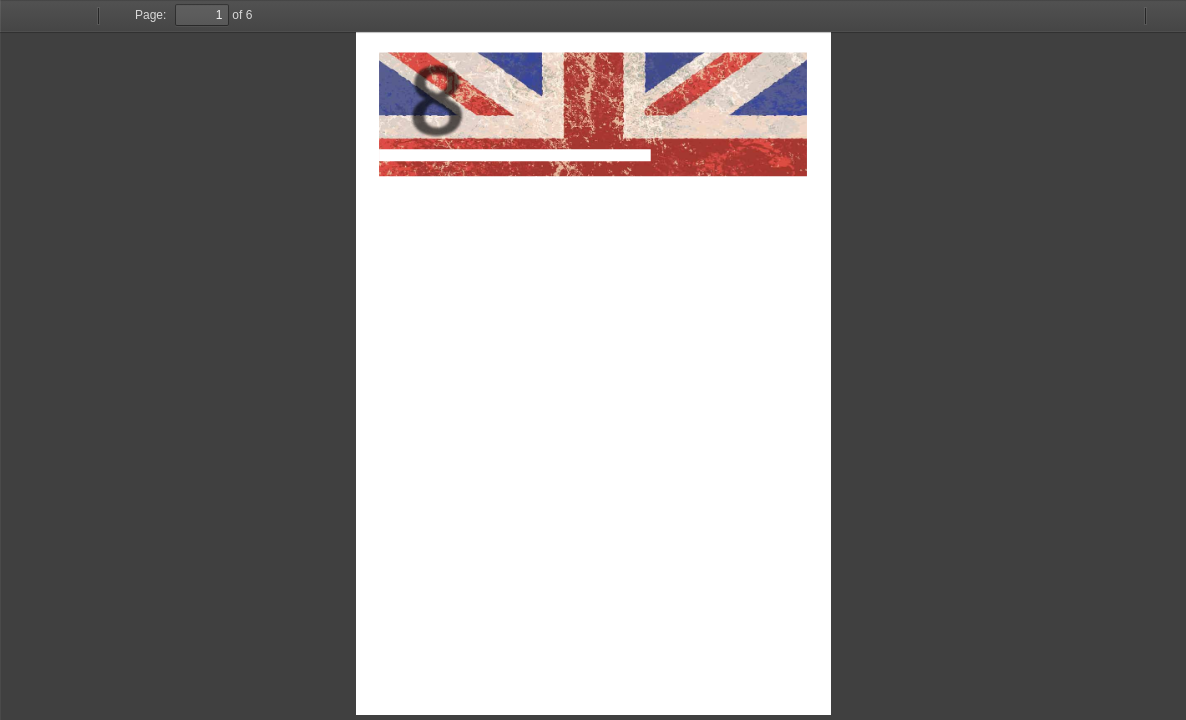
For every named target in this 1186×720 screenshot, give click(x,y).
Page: (150, 15)
